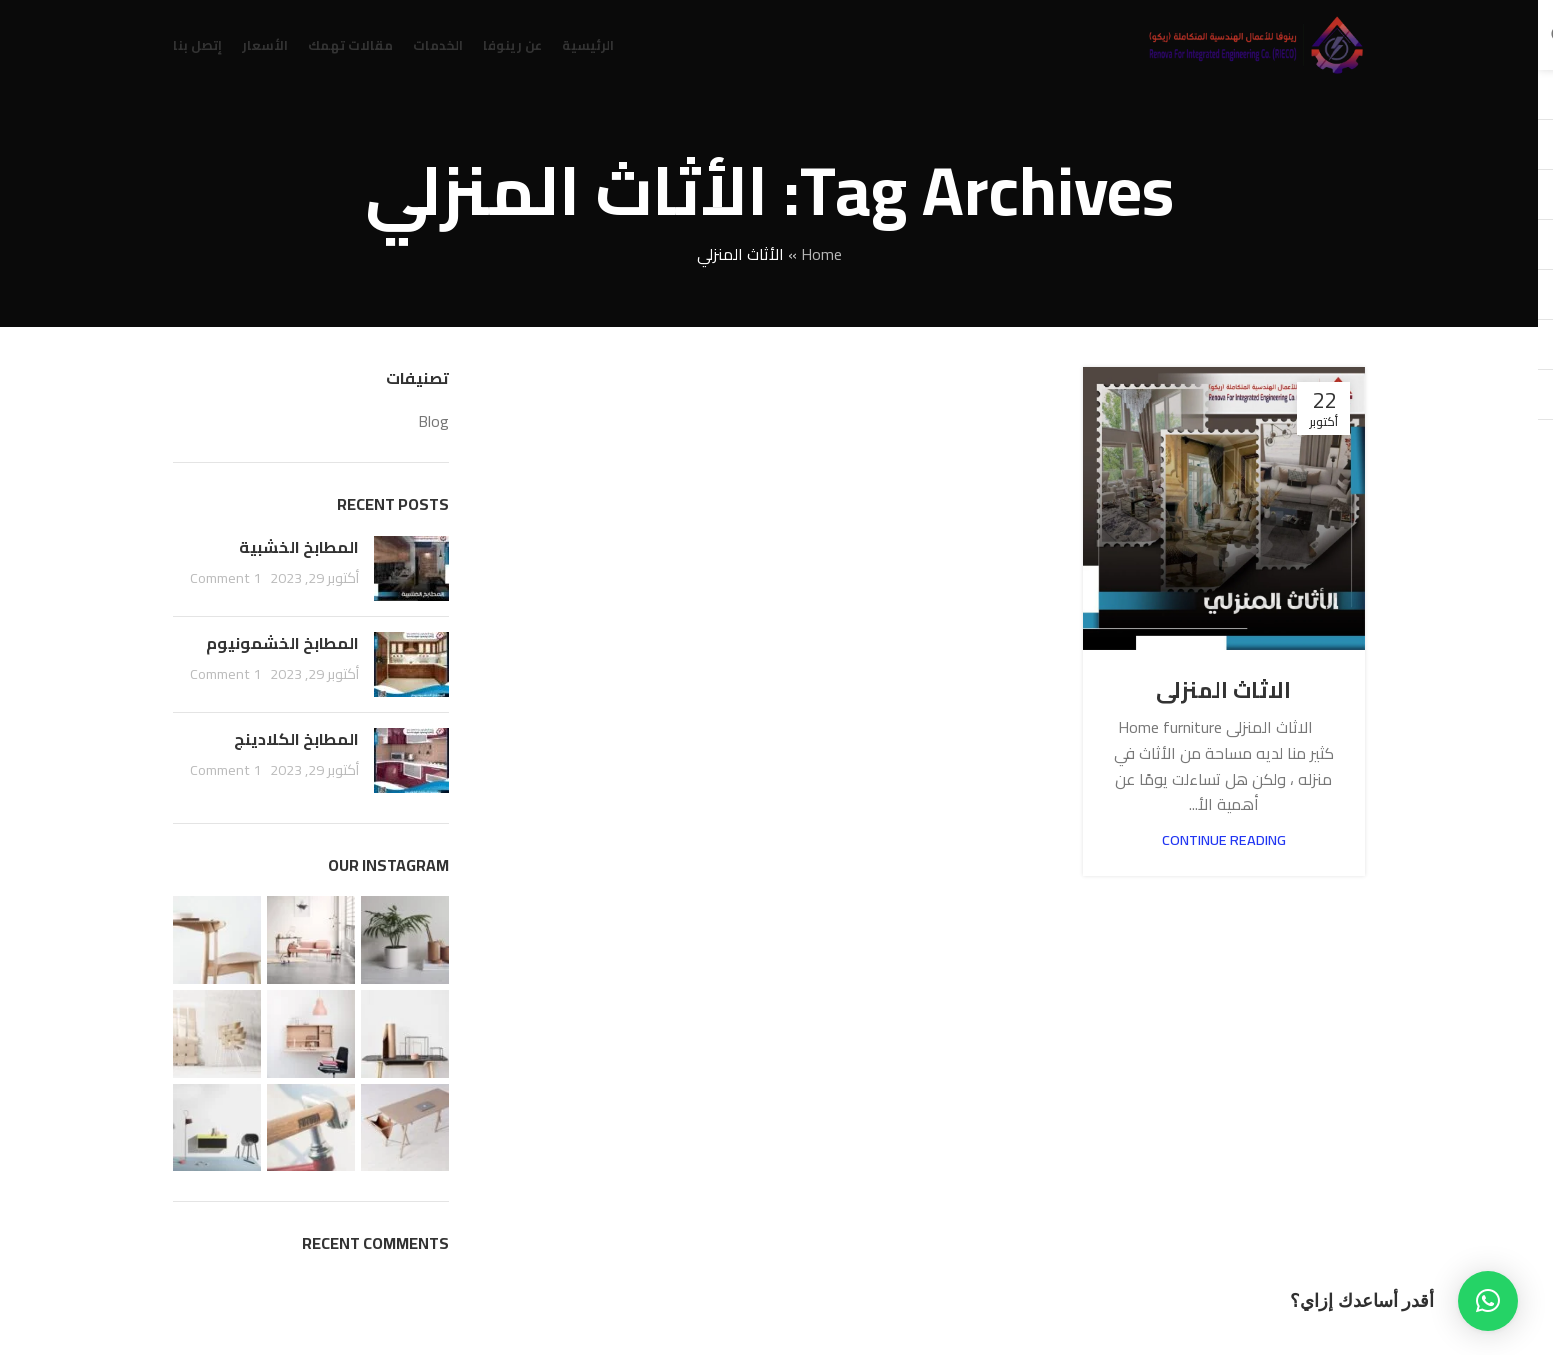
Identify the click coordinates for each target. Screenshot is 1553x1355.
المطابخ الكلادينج (296, 739)
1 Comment (225, 577)
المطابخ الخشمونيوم (282, 643)
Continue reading (1224, 839)
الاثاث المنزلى (1223, 690)
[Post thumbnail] (411, 568)
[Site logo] (1255, 43)
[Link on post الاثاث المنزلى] (1224, 508)
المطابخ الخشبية (299, 547)
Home (821, 254)
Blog (433, 421)
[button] (1488, 1301)
